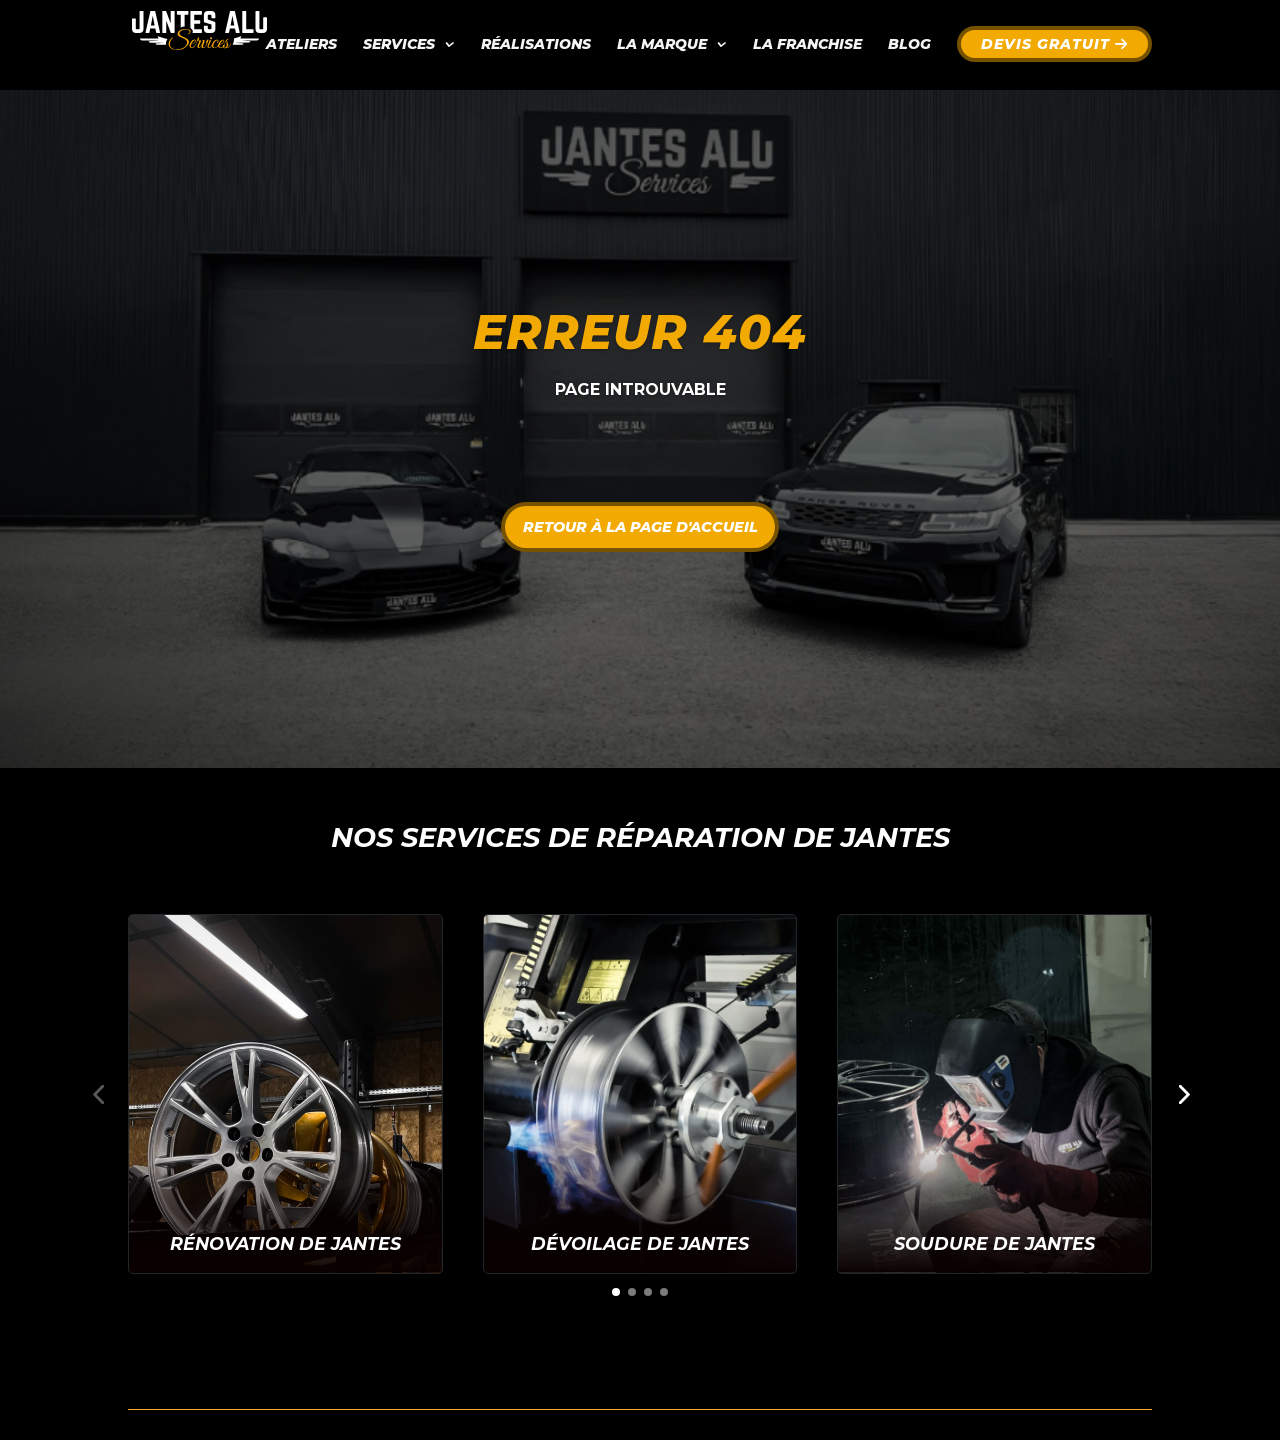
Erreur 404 (640, 332)
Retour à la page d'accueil (640, 526)
